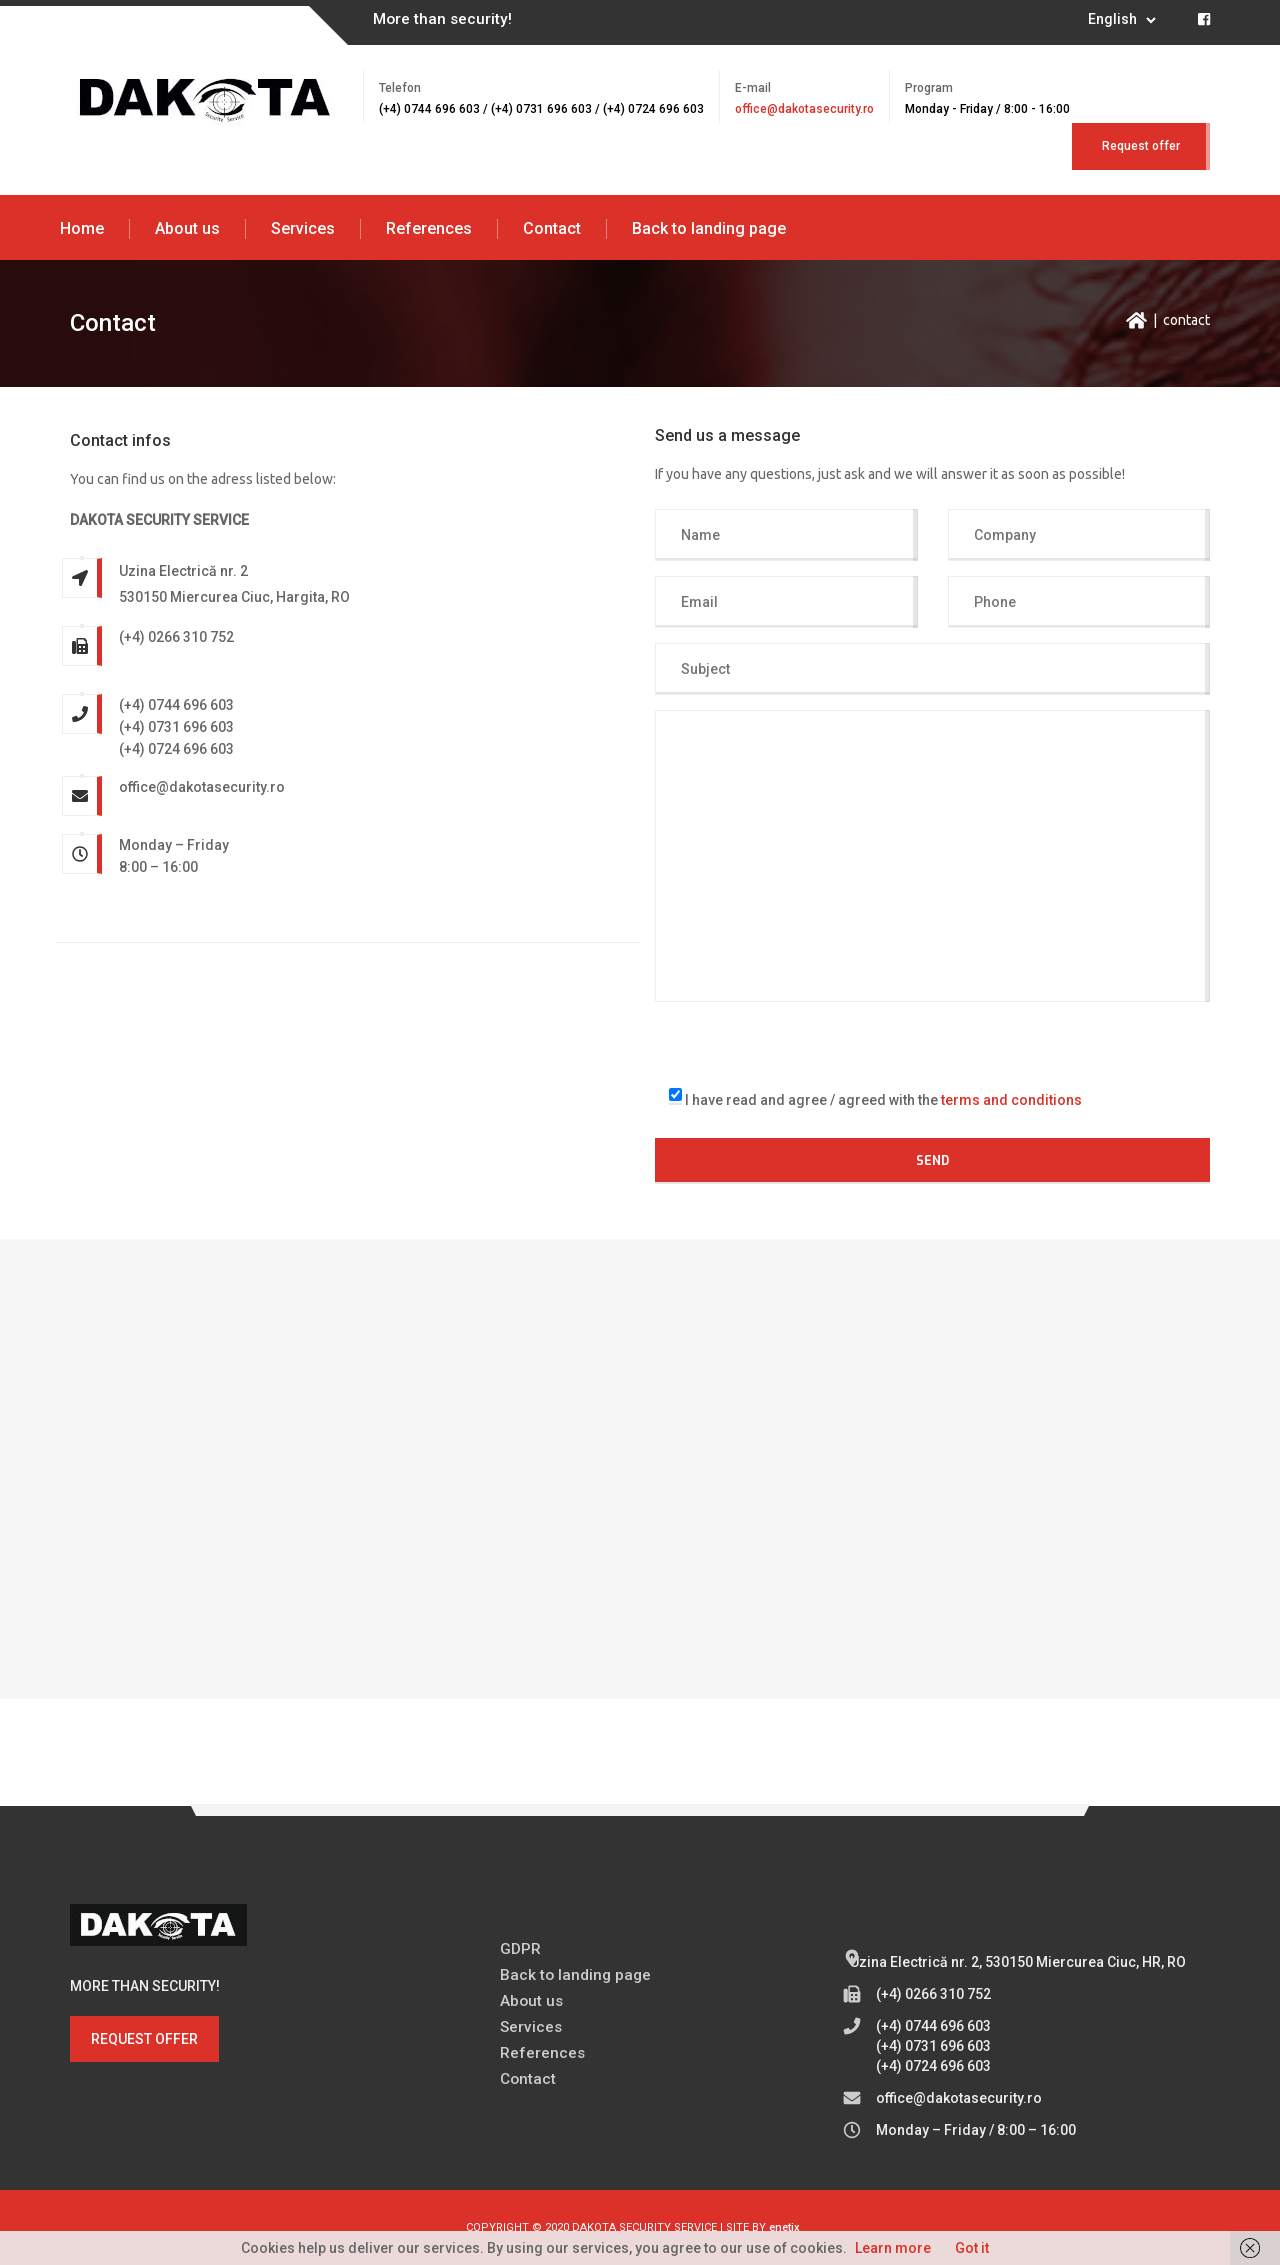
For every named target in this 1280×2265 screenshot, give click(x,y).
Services (303, 228)
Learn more (893, 2248)
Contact (552, 228)
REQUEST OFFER (144, 2039)
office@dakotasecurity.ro (804, 109)
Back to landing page (709, 228)
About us (187, 228)
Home (82, 228)
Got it (972, 2248)
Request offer (1141, 146)
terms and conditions (1011, 1100)
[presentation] (807, 1041)
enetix (784, 2227)
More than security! (442, 19)
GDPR (520, 1949)
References (429, 228)
